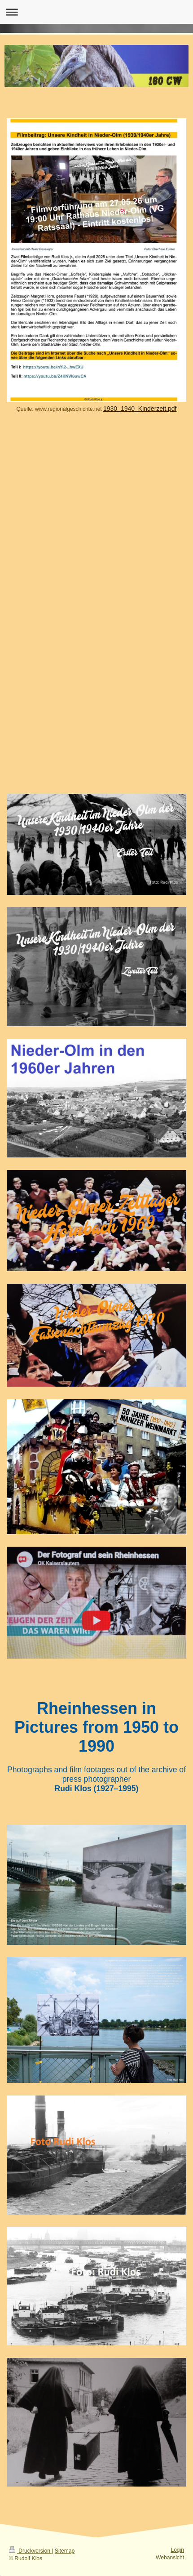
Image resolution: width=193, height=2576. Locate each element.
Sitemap (65, 2551)
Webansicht (170, 2557)
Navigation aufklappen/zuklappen (96, 12)
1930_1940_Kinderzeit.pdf (139, 408)
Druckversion (30, 2551)
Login (177, 2550)
